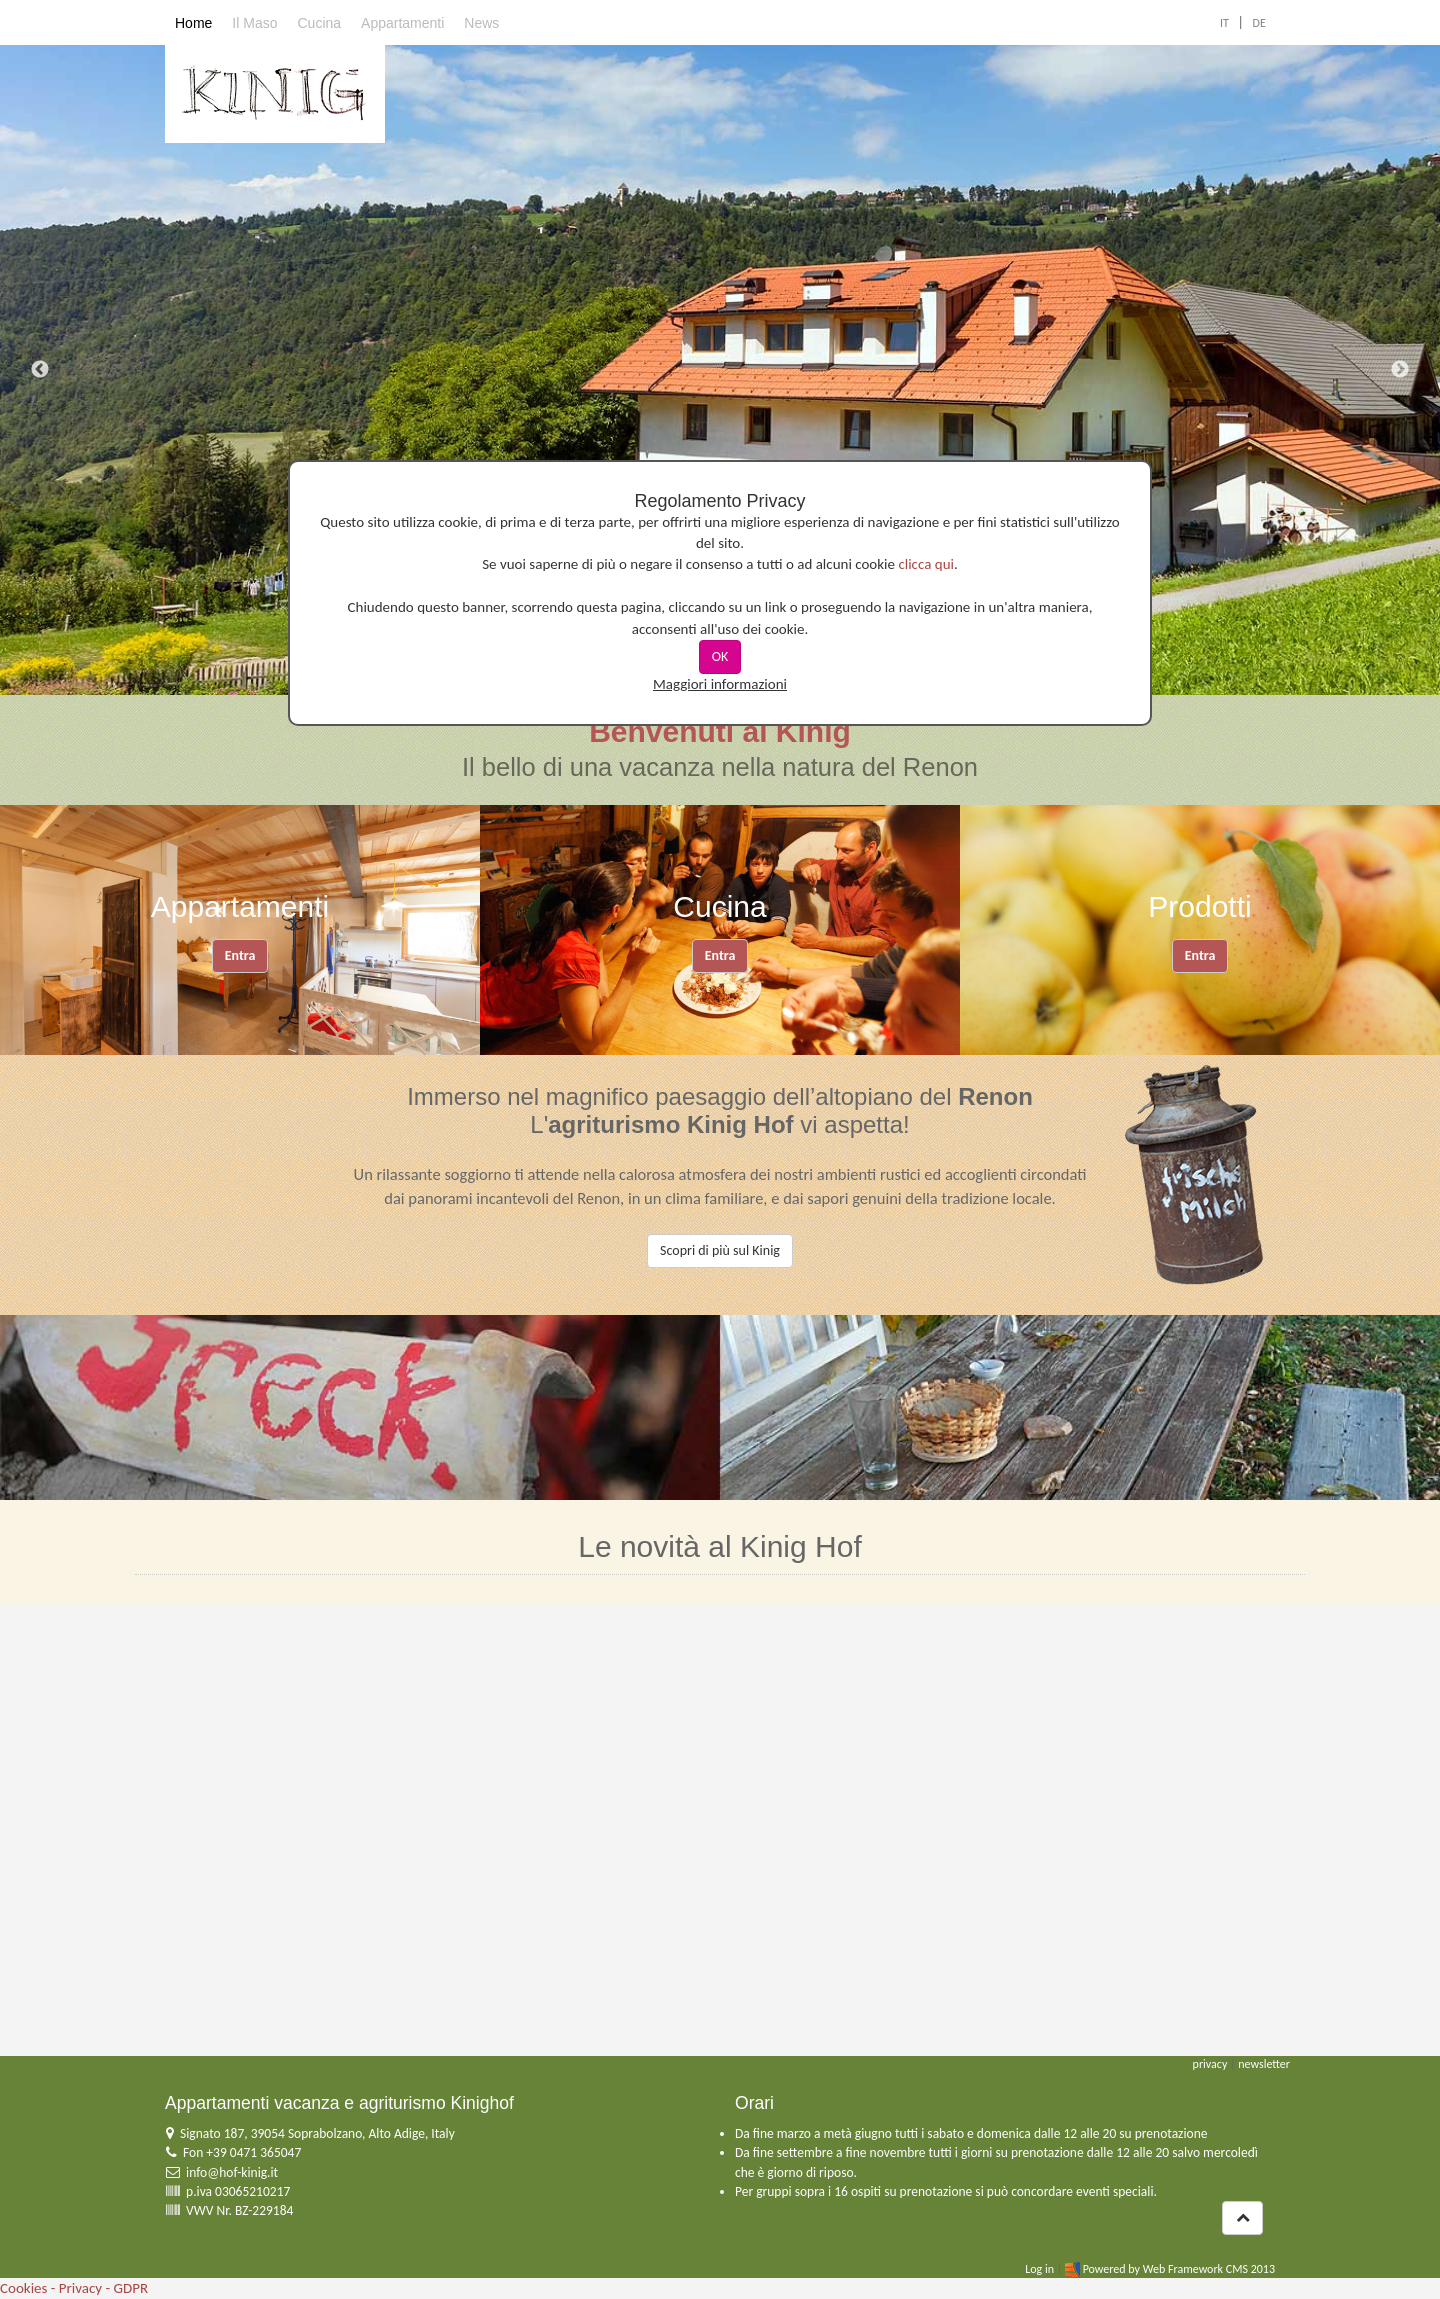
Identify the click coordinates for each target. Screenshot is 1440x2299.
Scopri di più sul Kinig (720, 1250)
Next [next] (1400, 370)
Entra (240, 955)
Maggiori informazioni (720, 684)
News (481, 23)
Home (193, 23)
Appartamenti (402, 23)
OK (720, 656)
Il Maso (254, 23)
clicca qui (926, 564)
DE (1259, 23)
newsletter (1264, 2064)
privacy (1210, 2064)
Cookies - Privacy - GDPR (74, 2288)
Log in (1039, 2269)
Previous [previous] (40, 370)
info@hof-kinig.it (232, 2172)
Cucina (319, 23)
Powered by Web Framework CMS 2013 (1179, 2269)
